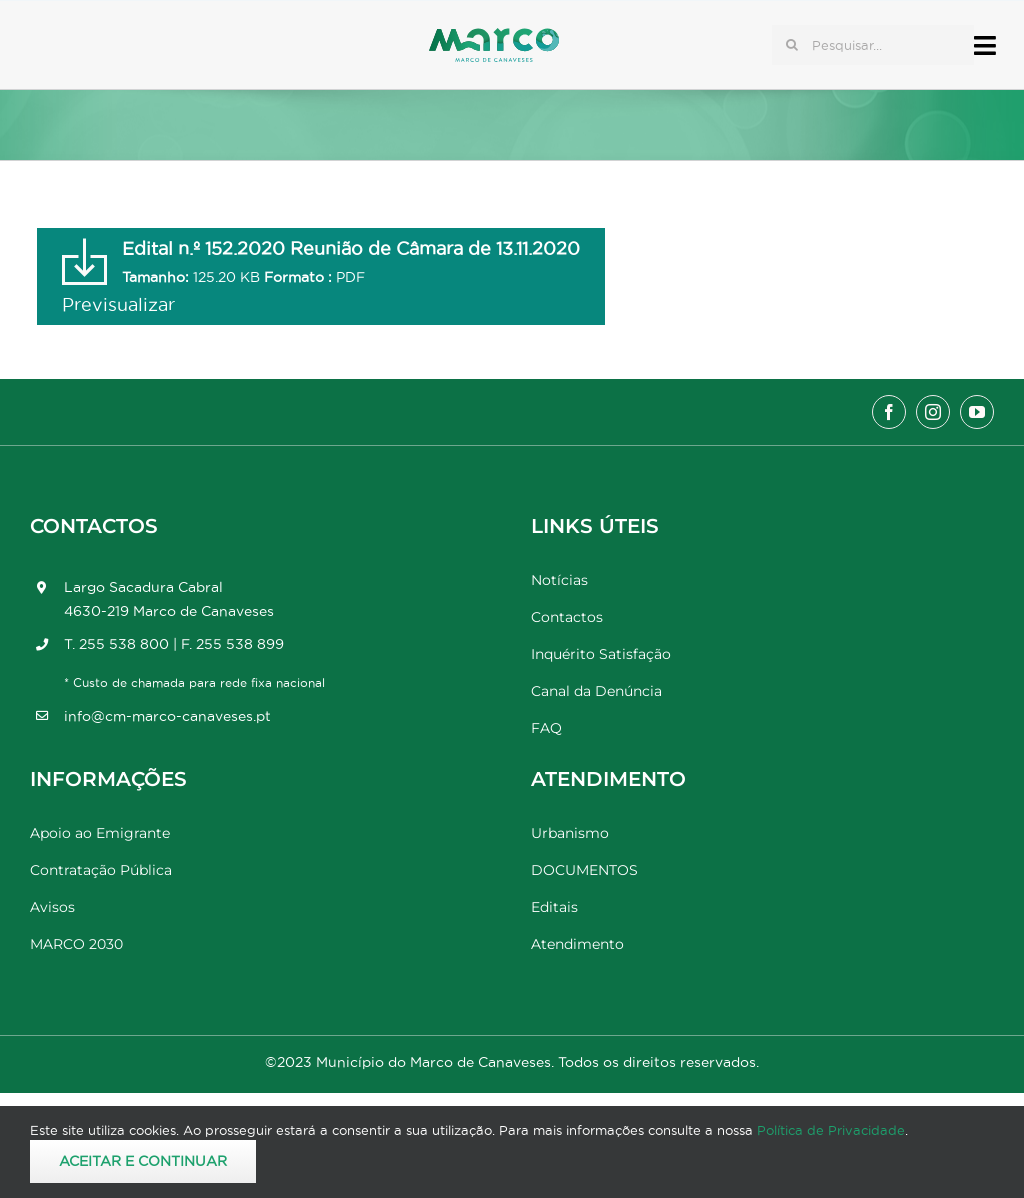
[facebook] (889, 412)
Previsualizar (118, 304)
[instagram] (933, 412)
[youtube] (977, 412)
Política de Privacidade (831, 1130)
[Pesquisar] (792, 45)
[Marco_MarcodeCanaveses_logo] (494, 36)
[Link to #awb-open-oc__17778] (985, 45)
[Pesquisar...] (873, 45)
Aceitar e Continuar (143, 1161)
